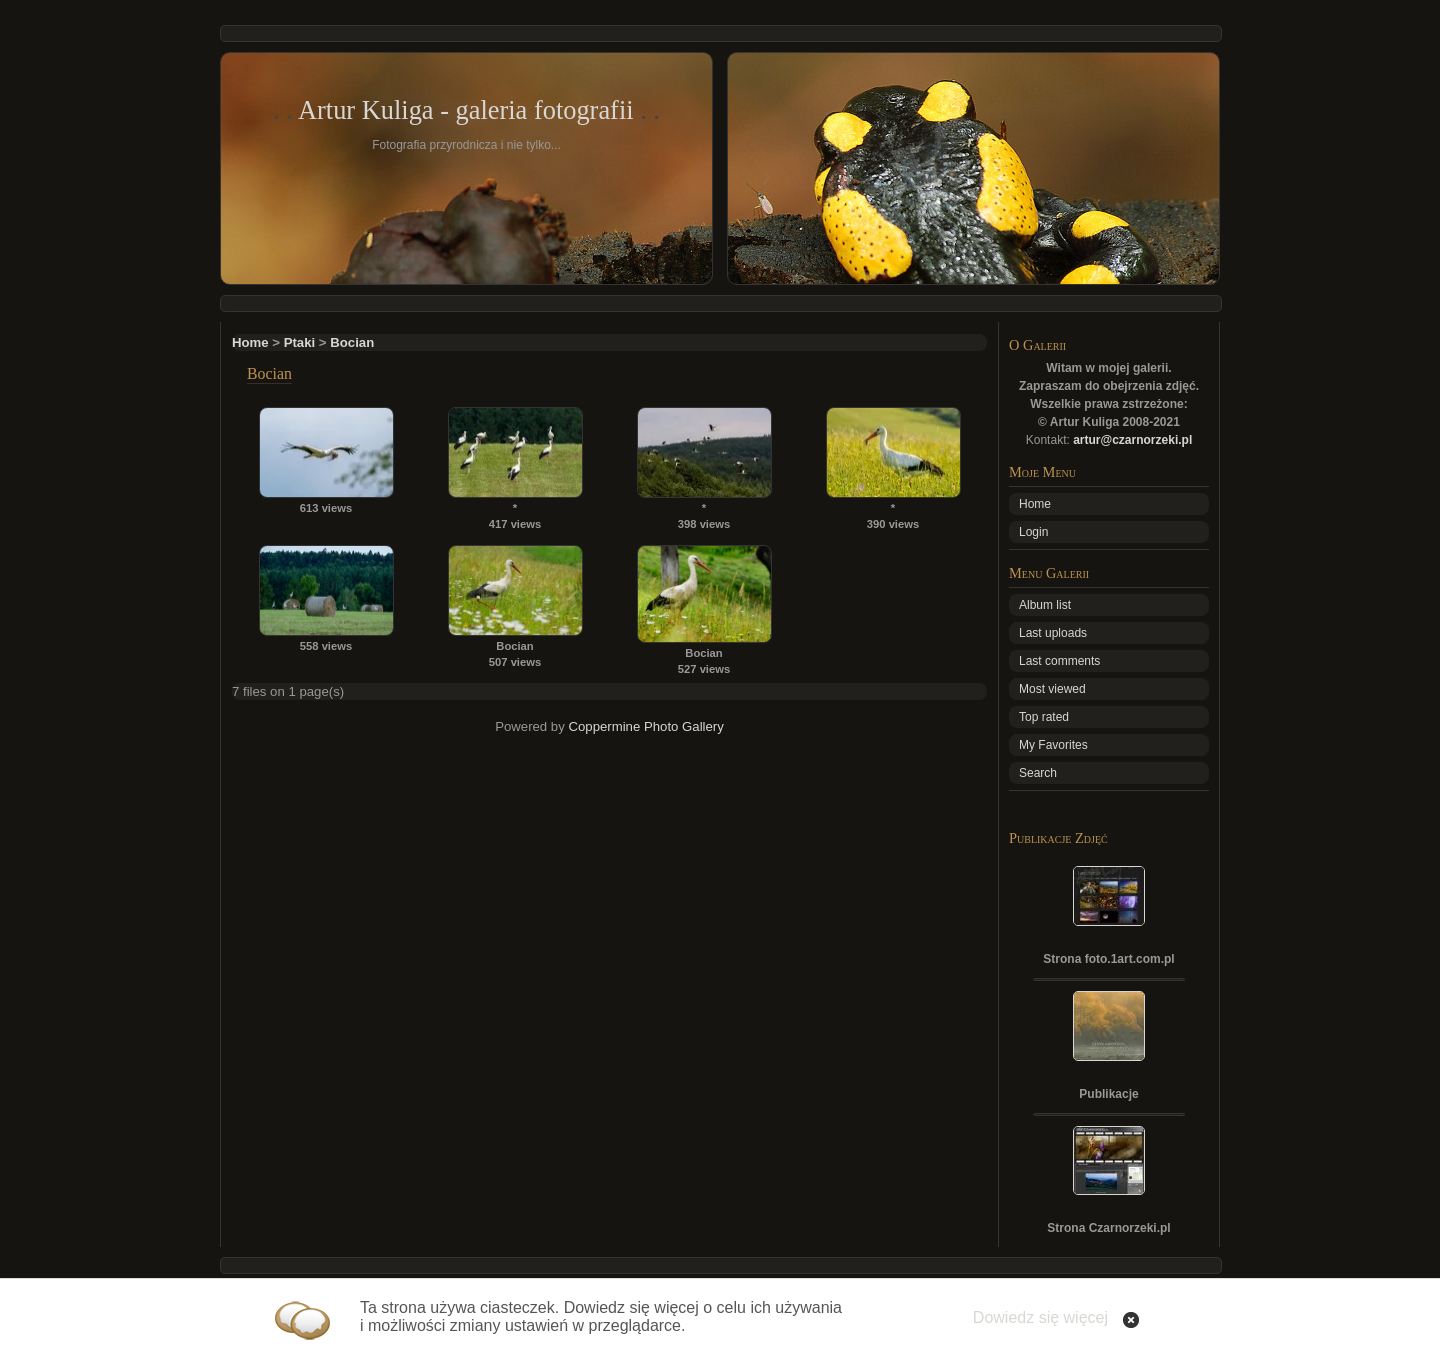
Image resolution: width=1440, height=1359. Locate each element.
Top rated (1044, 717)
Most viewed (1052, 689)
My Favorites (1053, 745)
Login (1033, 532)
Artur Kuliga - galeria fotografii (466, 110)
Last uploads (1053, 633)
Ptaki (300, 342)
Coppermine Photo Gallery (645, 726)
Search (1038, 773)
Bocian (352, 342)
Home (250, 342)
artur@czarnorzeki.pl (1132, 440)
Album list (1045, 605)
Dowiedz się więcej (1040, 1317)
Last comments (1059, 661)
